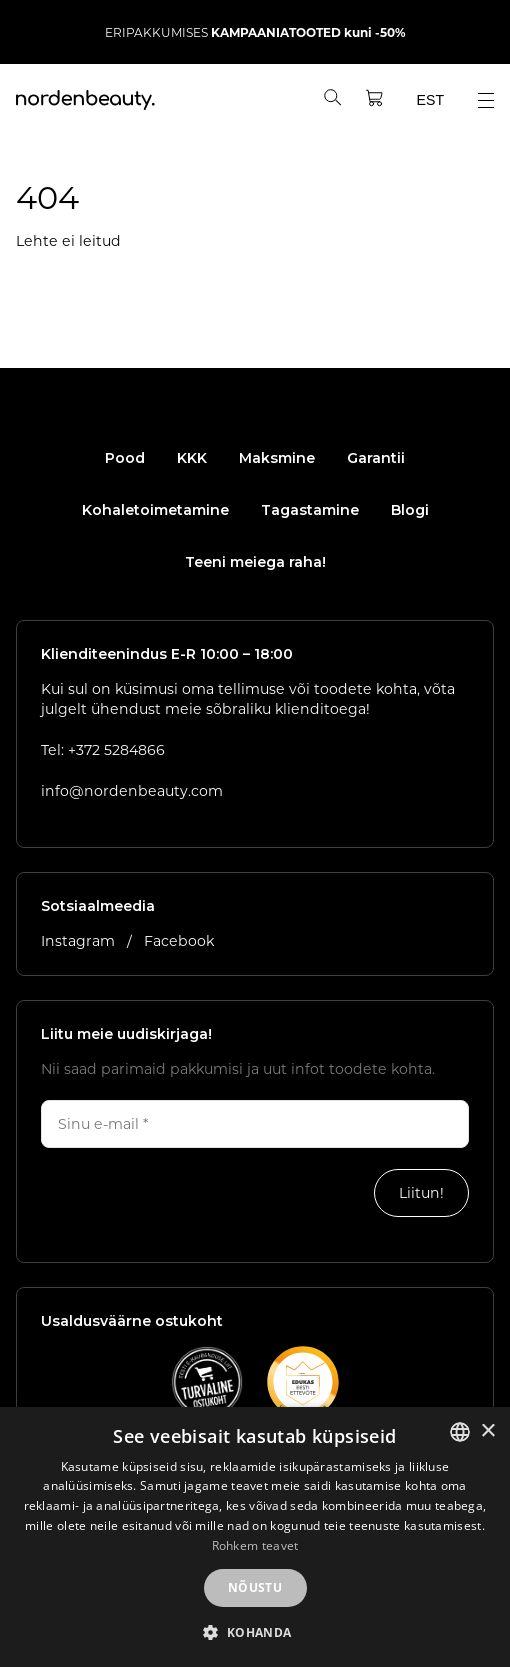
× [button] (487, 1431)
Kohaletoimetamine (155, 510)
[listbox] (460, 1432)
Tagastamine (310, 510)
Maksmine (277, 458)
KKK (192, 458)
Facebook (179, 940)
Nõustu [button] (255, 1587)
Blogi (410, 510)
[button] (254, 1632)
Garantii (376, 458)
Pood (125, 458)
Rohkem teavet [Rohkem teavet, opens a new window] (255, 1545)
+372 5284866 (116, 749)
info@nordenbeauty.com (132, 790)
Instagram (80, 940)
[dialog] (255, 1537)
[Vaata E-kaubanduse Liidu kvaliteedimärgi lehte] (207, 1382)
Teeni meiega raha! (255, 562)
